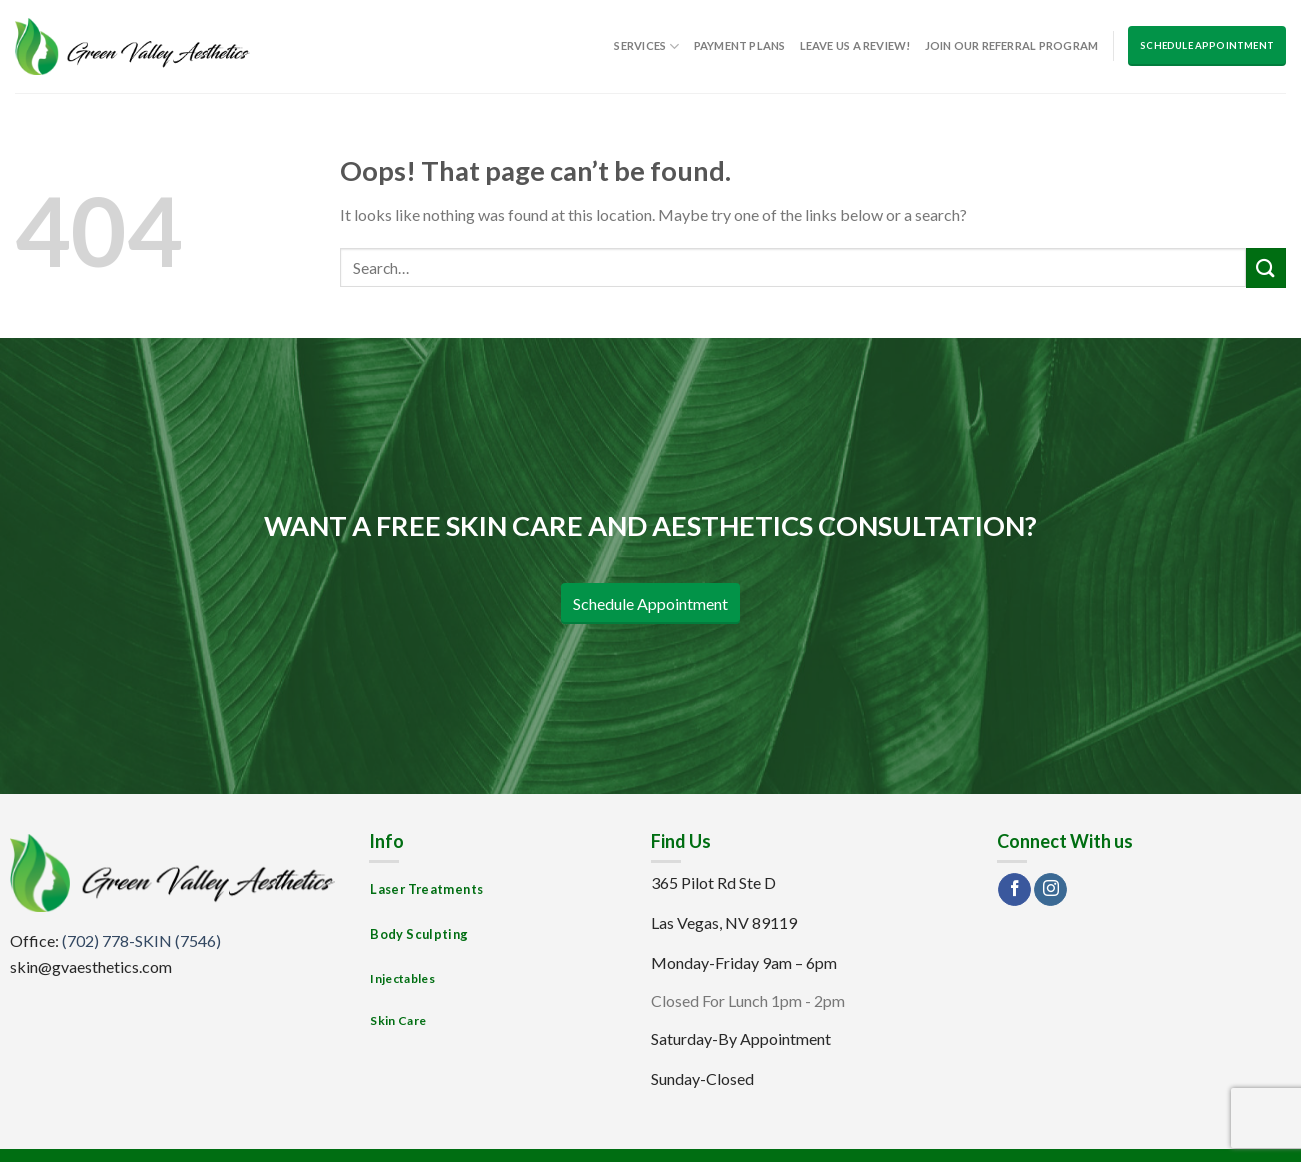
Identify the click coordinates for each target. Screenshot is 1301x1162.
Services (646, 46)
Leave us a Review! (855, 45)
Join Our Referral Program (1012, 45)
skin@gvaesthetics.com (91, 966)
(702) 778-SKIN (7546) (141, 940)
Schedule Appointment (1207, 45)
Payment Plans (740, 45)
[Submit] (1266, 267)
